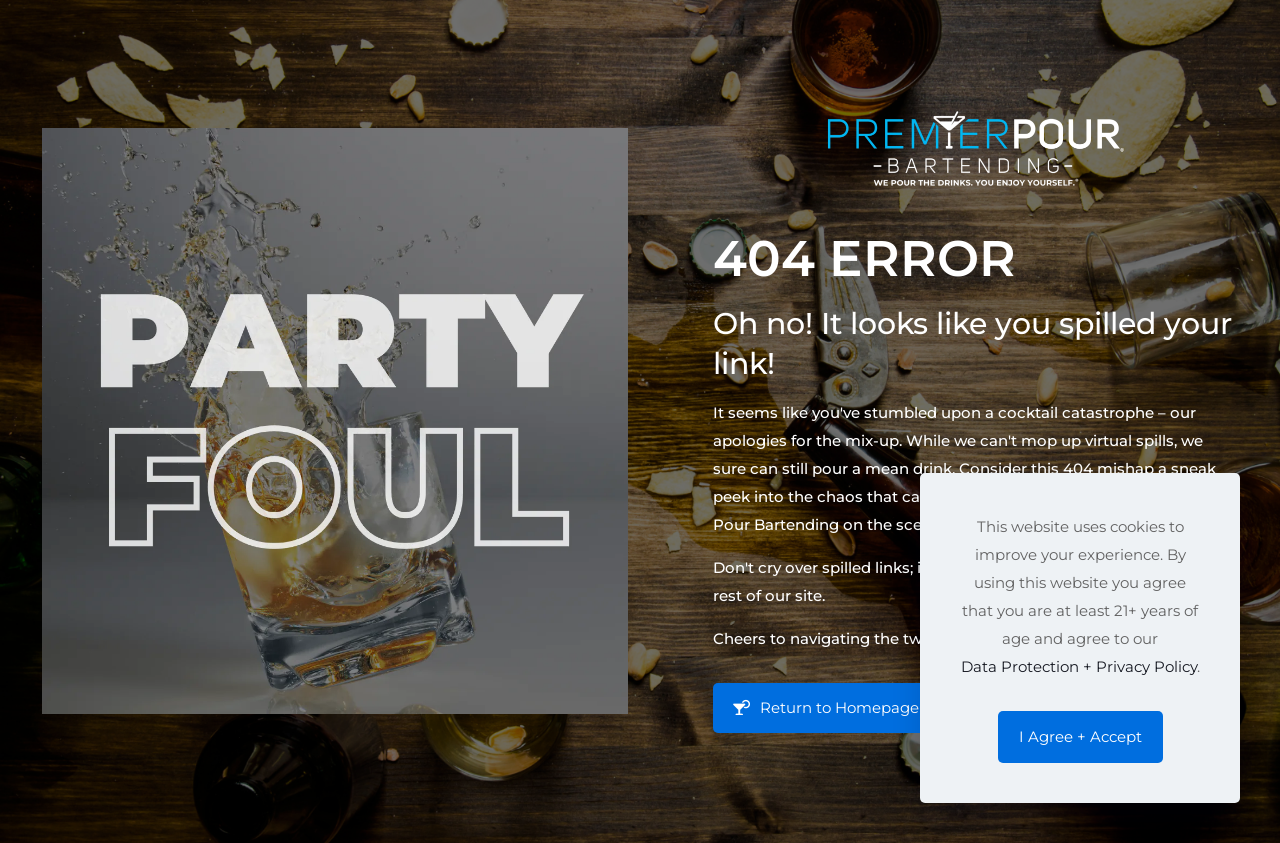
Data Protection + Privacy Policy (1079, 666)
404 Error (864, 258)
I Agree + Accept (1080, 736)
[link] (335, 421)
